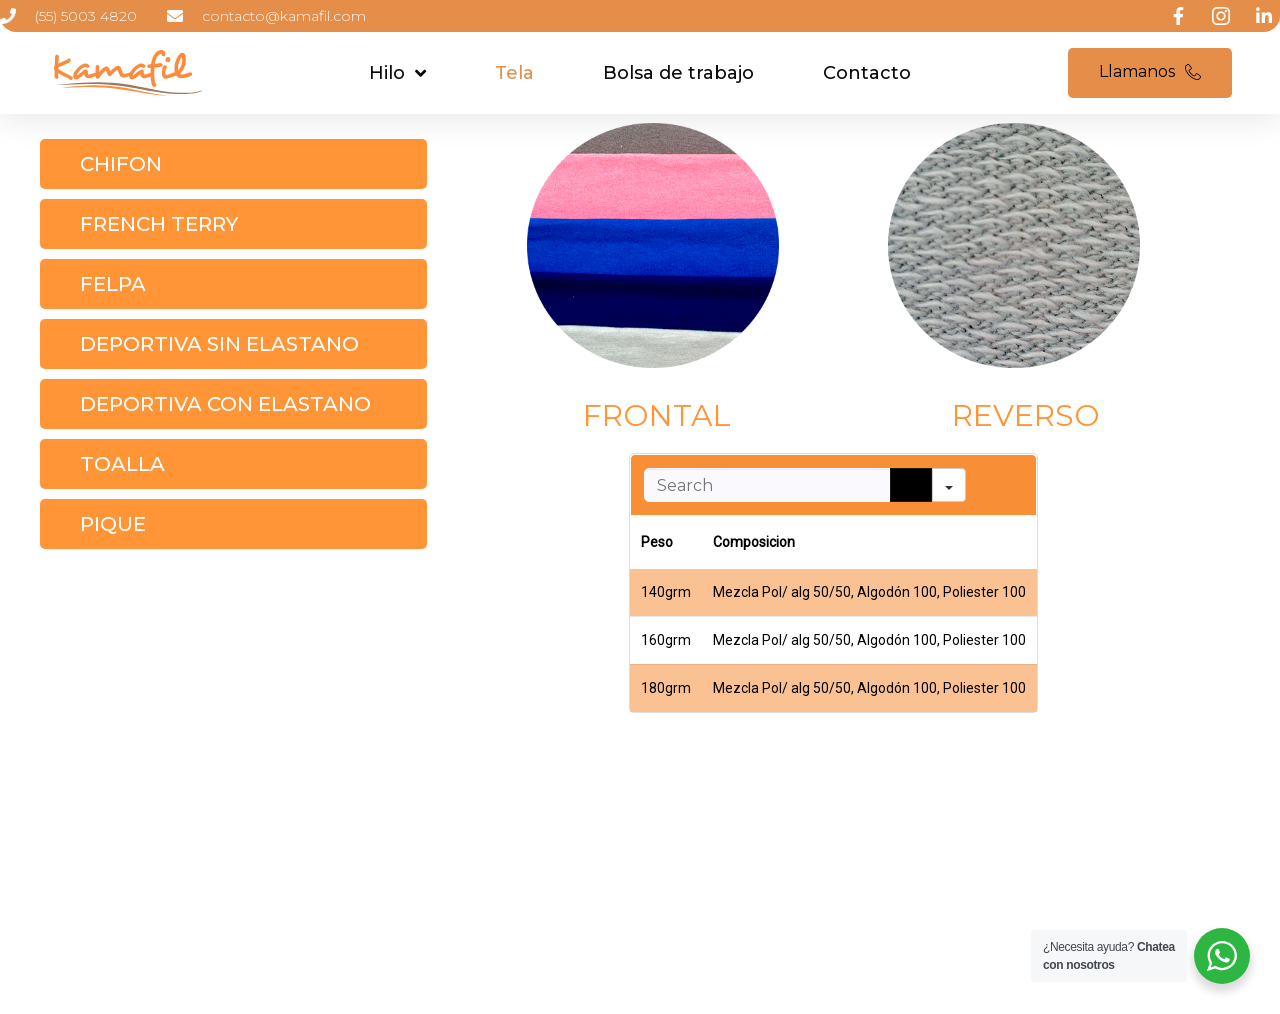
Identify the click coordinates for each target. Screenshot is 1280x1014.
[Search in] (949, 485)
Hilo (397, 73)
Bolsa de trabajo (678, 73)
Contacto (867, 73)
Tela (514, 73)
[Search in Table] (767, 485)
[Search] (911, 485)
